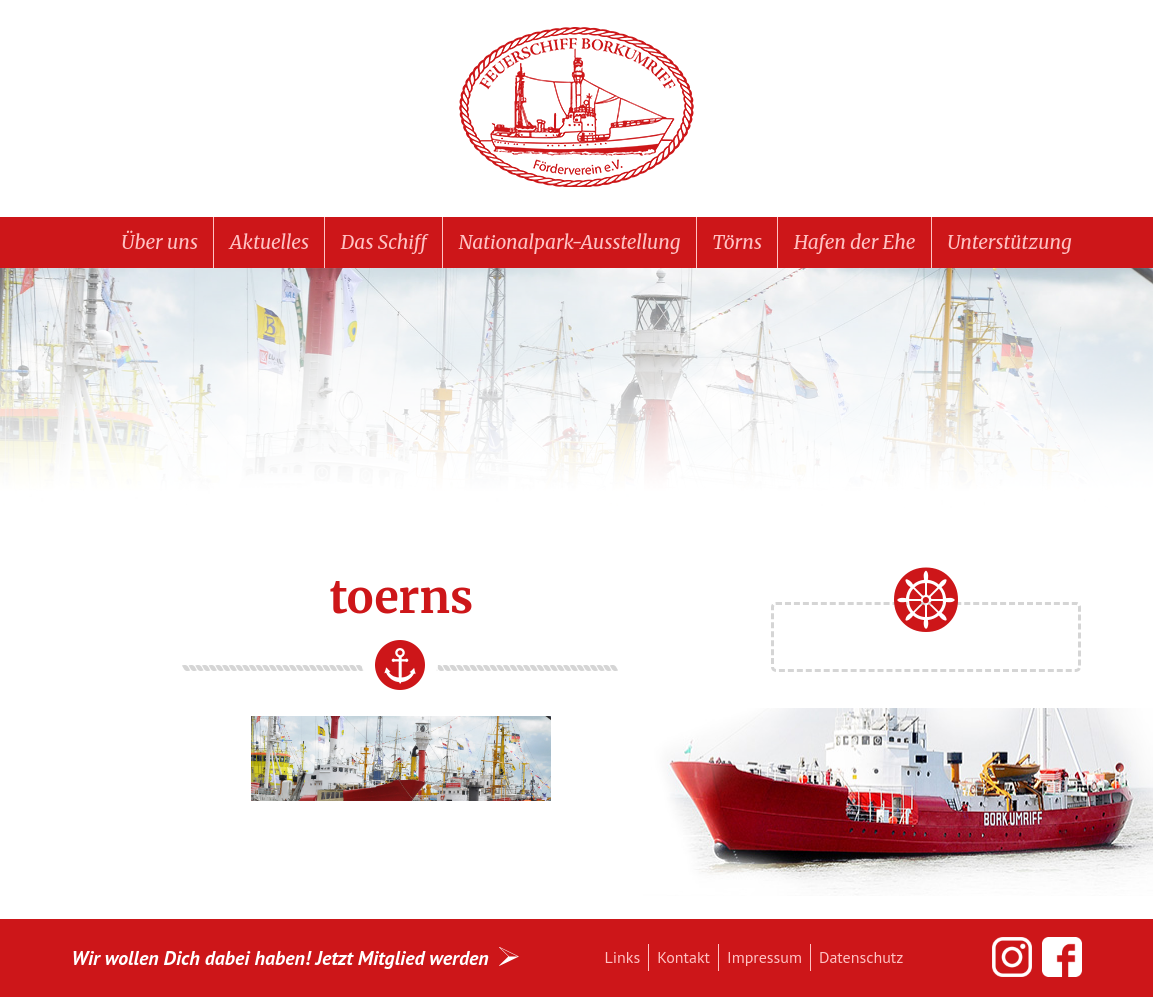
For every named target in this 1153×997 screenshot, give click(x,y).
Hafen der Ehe (855, 242)
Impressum (764, 957)
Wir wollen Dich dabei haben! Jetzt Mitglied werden (280, 957)
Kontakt (683, 957)
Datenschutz (861, 957)
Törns (737, 242)
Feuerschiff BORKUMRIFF (577, 108)
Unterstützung (1009, 242)
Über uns (159, 242)
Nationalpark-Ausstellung (570, 242)
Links (623, 957)
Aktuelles (269, 242)
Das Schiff (384, 242)
